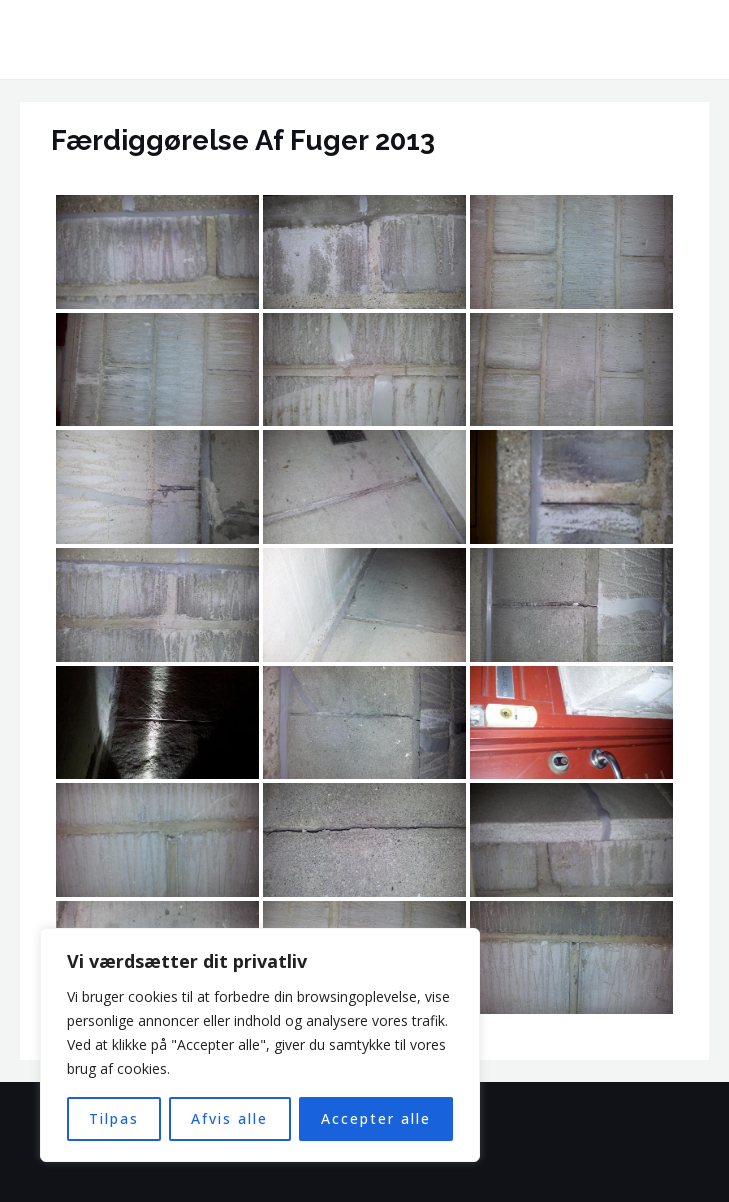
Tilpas (114, 1118)
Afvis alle (229, 1118)
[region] (260, 1045)
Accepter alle (376, 1118)
